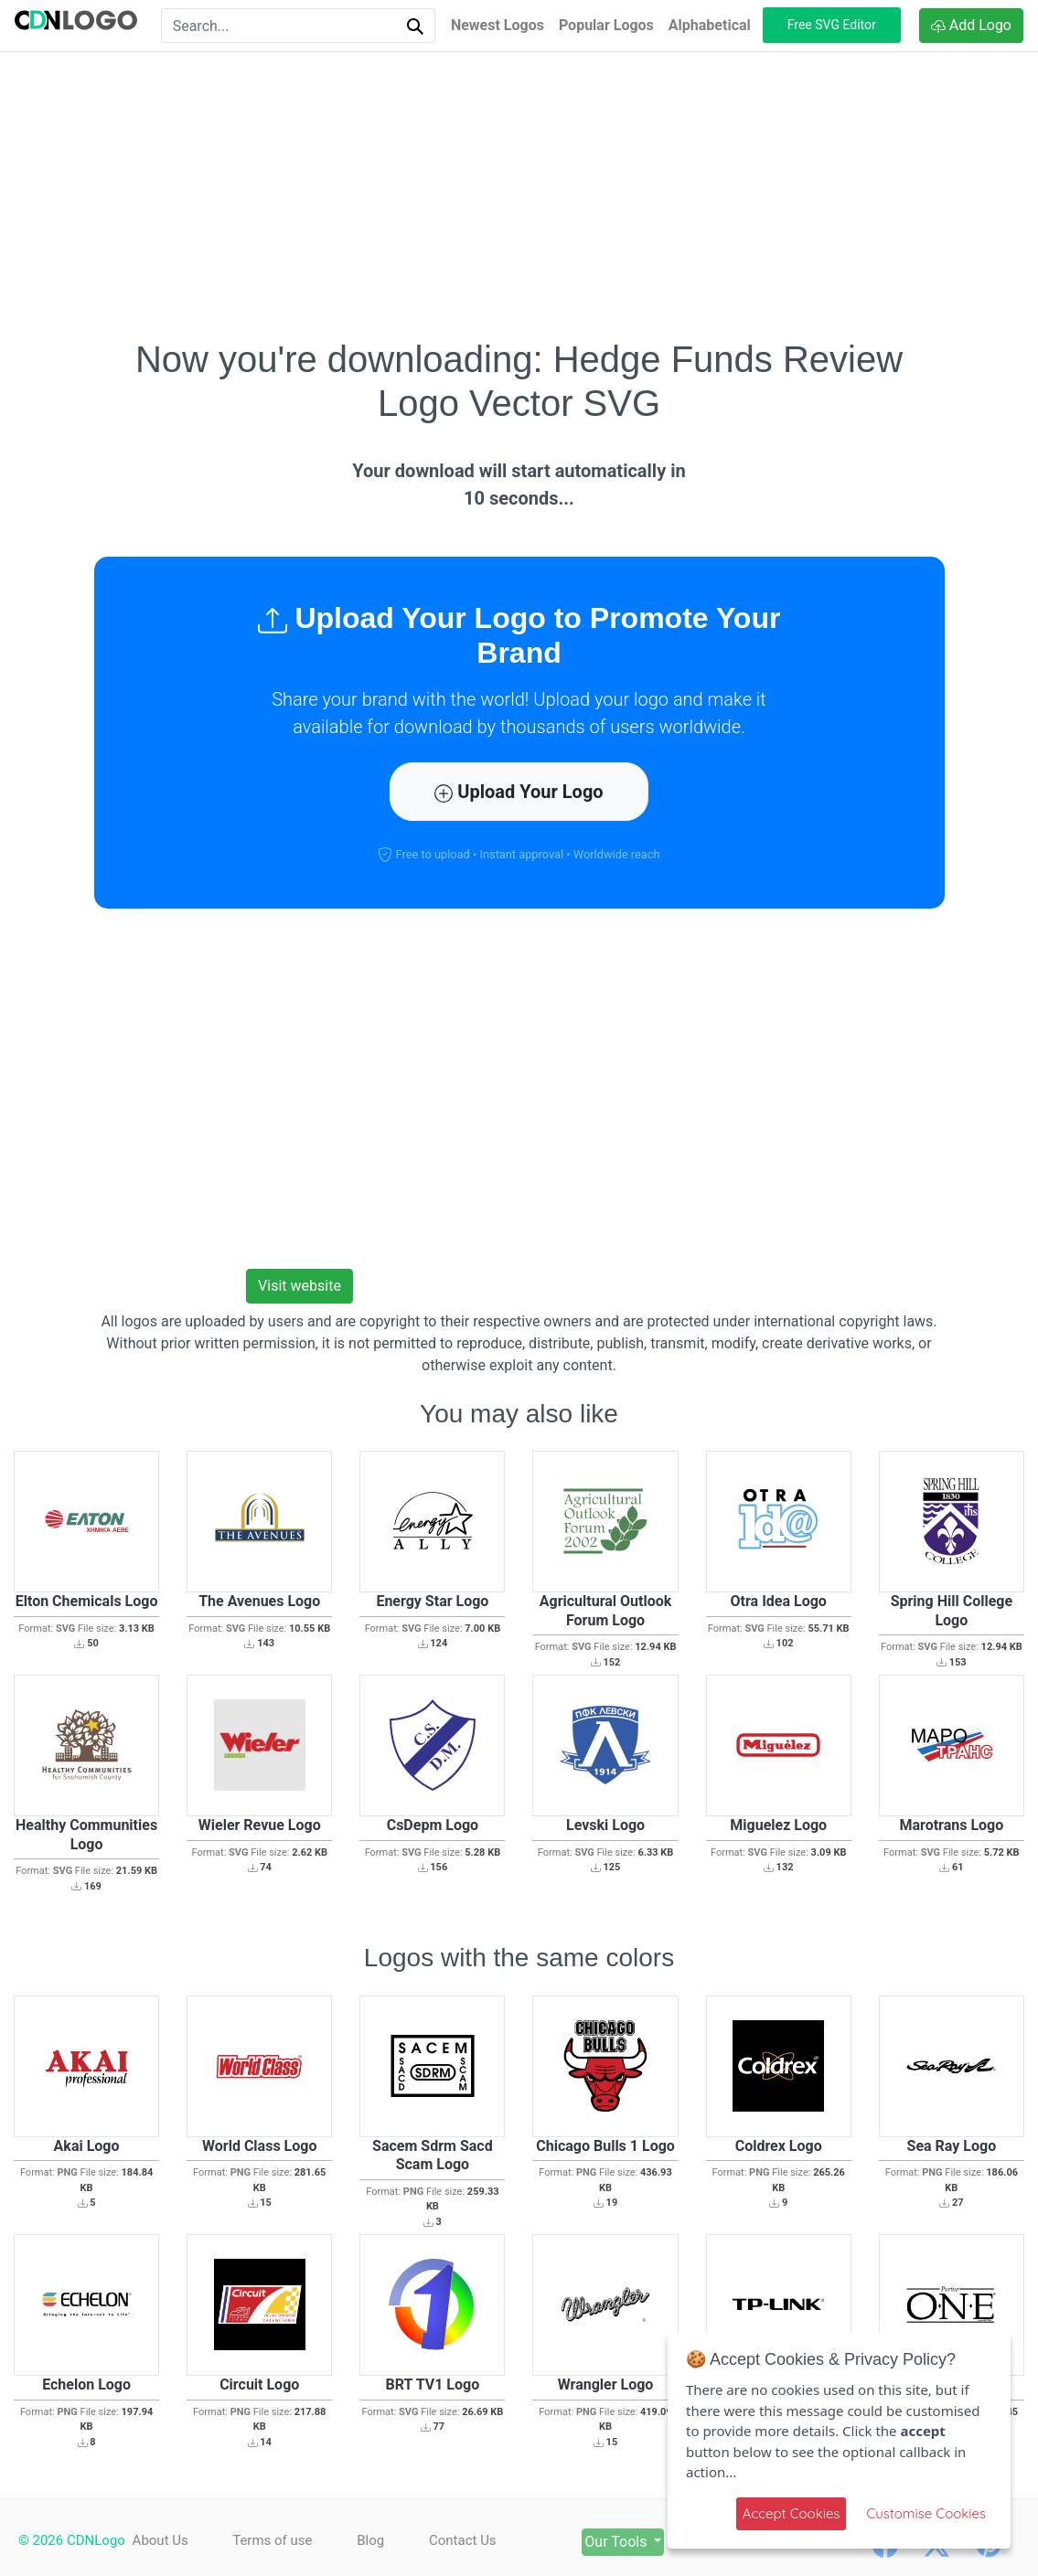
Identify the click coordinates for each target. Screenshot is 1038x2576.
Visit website (299, 1285)
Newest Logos (497, 25)
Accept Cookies (791, 2513)
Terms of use (272, 2540)
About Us (160, 2540)
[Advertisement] (519, 195)
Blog (370, 2540)
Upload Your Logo (518, 792)
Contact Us (463, 2540)
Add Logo (971, 25)
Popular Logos (606, 25)
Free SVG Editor (831, 24)
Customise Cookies (926, 2513)
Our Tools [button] (617, 2541)
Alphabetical (710, 25)
